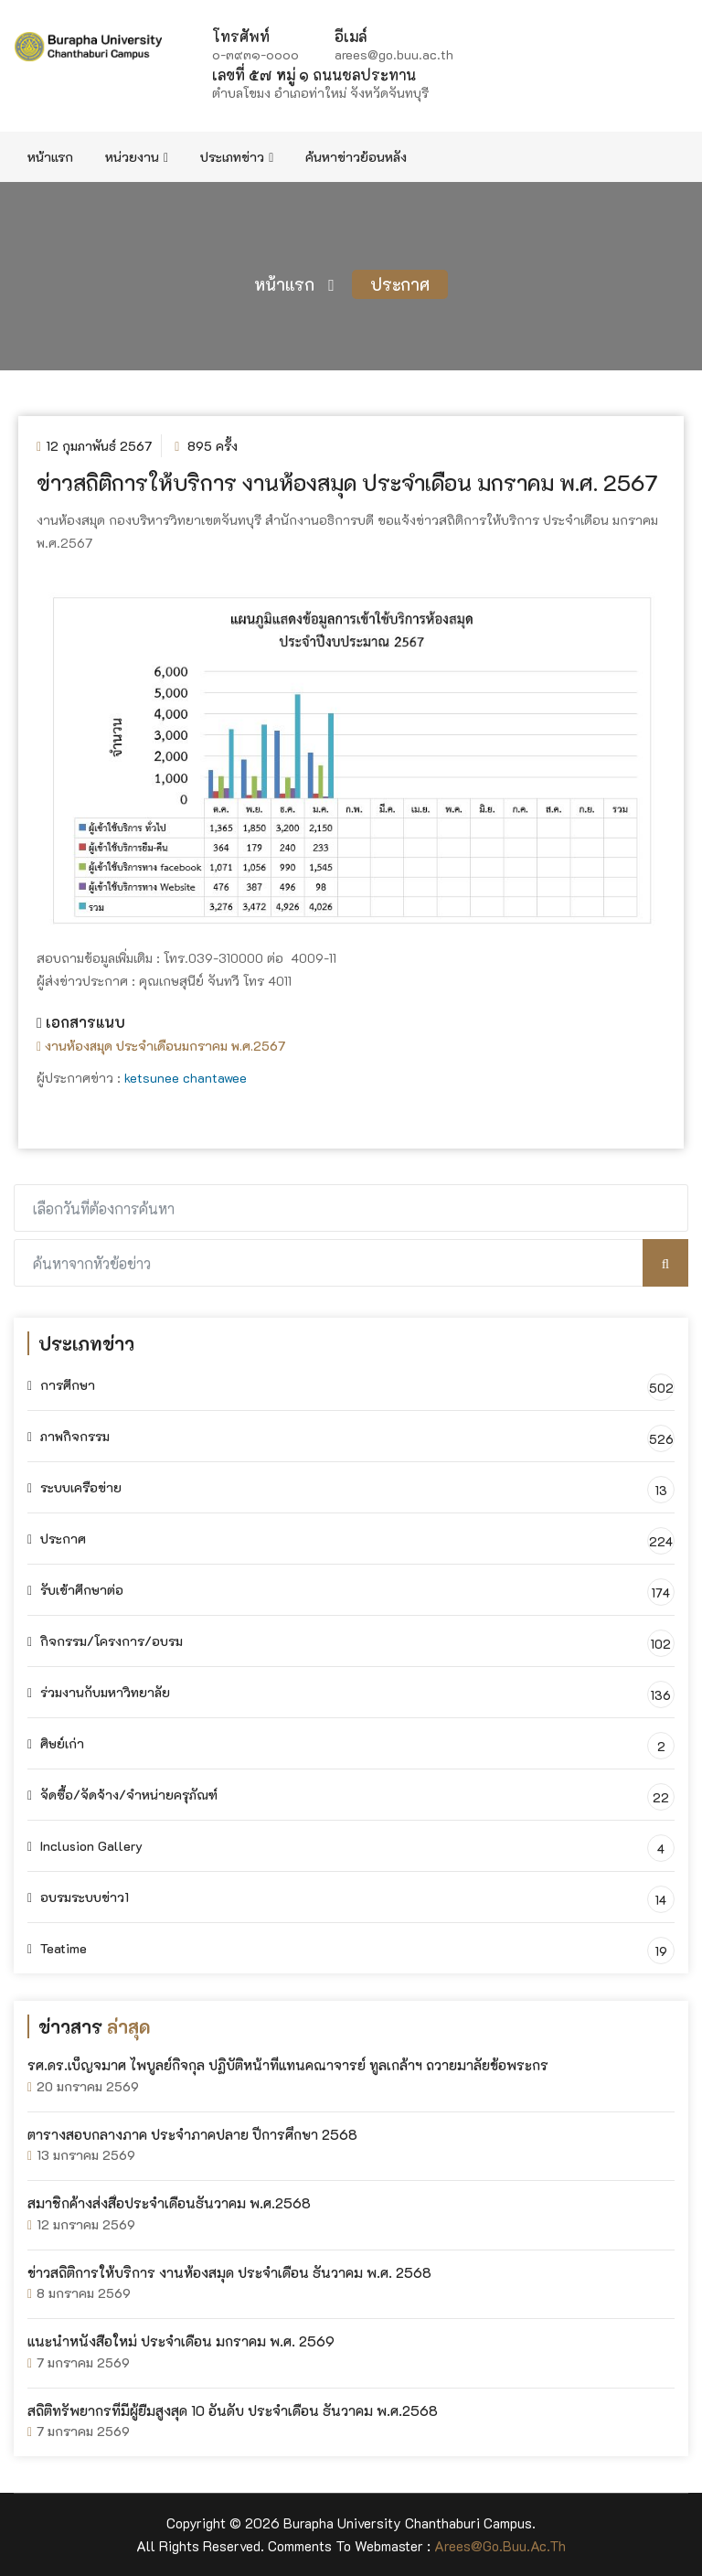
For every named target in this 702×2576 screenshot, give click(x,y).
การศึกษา (61, 1385)
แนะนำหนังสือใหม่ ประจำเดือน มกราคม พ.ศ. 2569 (181, 2341)
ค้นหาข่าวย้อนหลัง (356, 157)
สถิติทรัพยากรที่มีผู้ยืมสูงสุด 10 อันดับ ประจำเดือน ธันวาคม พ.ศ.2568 (232, 2410)
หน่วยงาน (136, 157)
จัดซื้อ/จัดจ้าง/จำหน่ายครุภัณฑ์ (122, 1794)
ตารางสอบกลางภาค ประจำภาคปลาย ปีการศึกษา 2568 (192, 2134)
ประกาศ (400, 284)
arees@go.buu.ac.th (500, 2546)
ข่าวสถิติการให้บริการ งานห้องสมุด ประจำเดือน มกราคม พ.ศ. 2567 (347, 482)
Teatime (57, 1948)
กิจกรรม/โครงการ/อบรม (105, 1641)
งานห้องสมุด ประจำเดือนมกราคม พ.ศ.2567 (161, 1045)
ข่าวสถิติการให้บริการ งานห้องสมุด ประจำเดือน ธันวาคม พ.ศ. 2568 (229, 2272)
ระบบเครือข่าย (74, 1487)
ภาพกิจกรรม (68, 1436)
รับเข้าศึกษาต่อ (75, 1589)
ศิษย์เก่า (55, 1743)
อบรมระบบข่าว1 (78, 1897)
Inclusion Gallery (85, 1846)
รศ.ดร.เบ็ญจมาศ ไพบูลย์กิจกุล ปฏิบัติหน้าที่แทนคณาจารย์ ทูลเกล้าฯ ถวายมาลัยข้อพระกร (287, 2065)
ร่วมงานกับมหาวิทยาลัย (98, 1692)
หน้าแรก (50, 157)
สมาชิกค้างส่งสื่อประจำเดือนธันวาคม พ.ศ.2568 (169, 2203)
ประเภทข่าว (236, 157)
